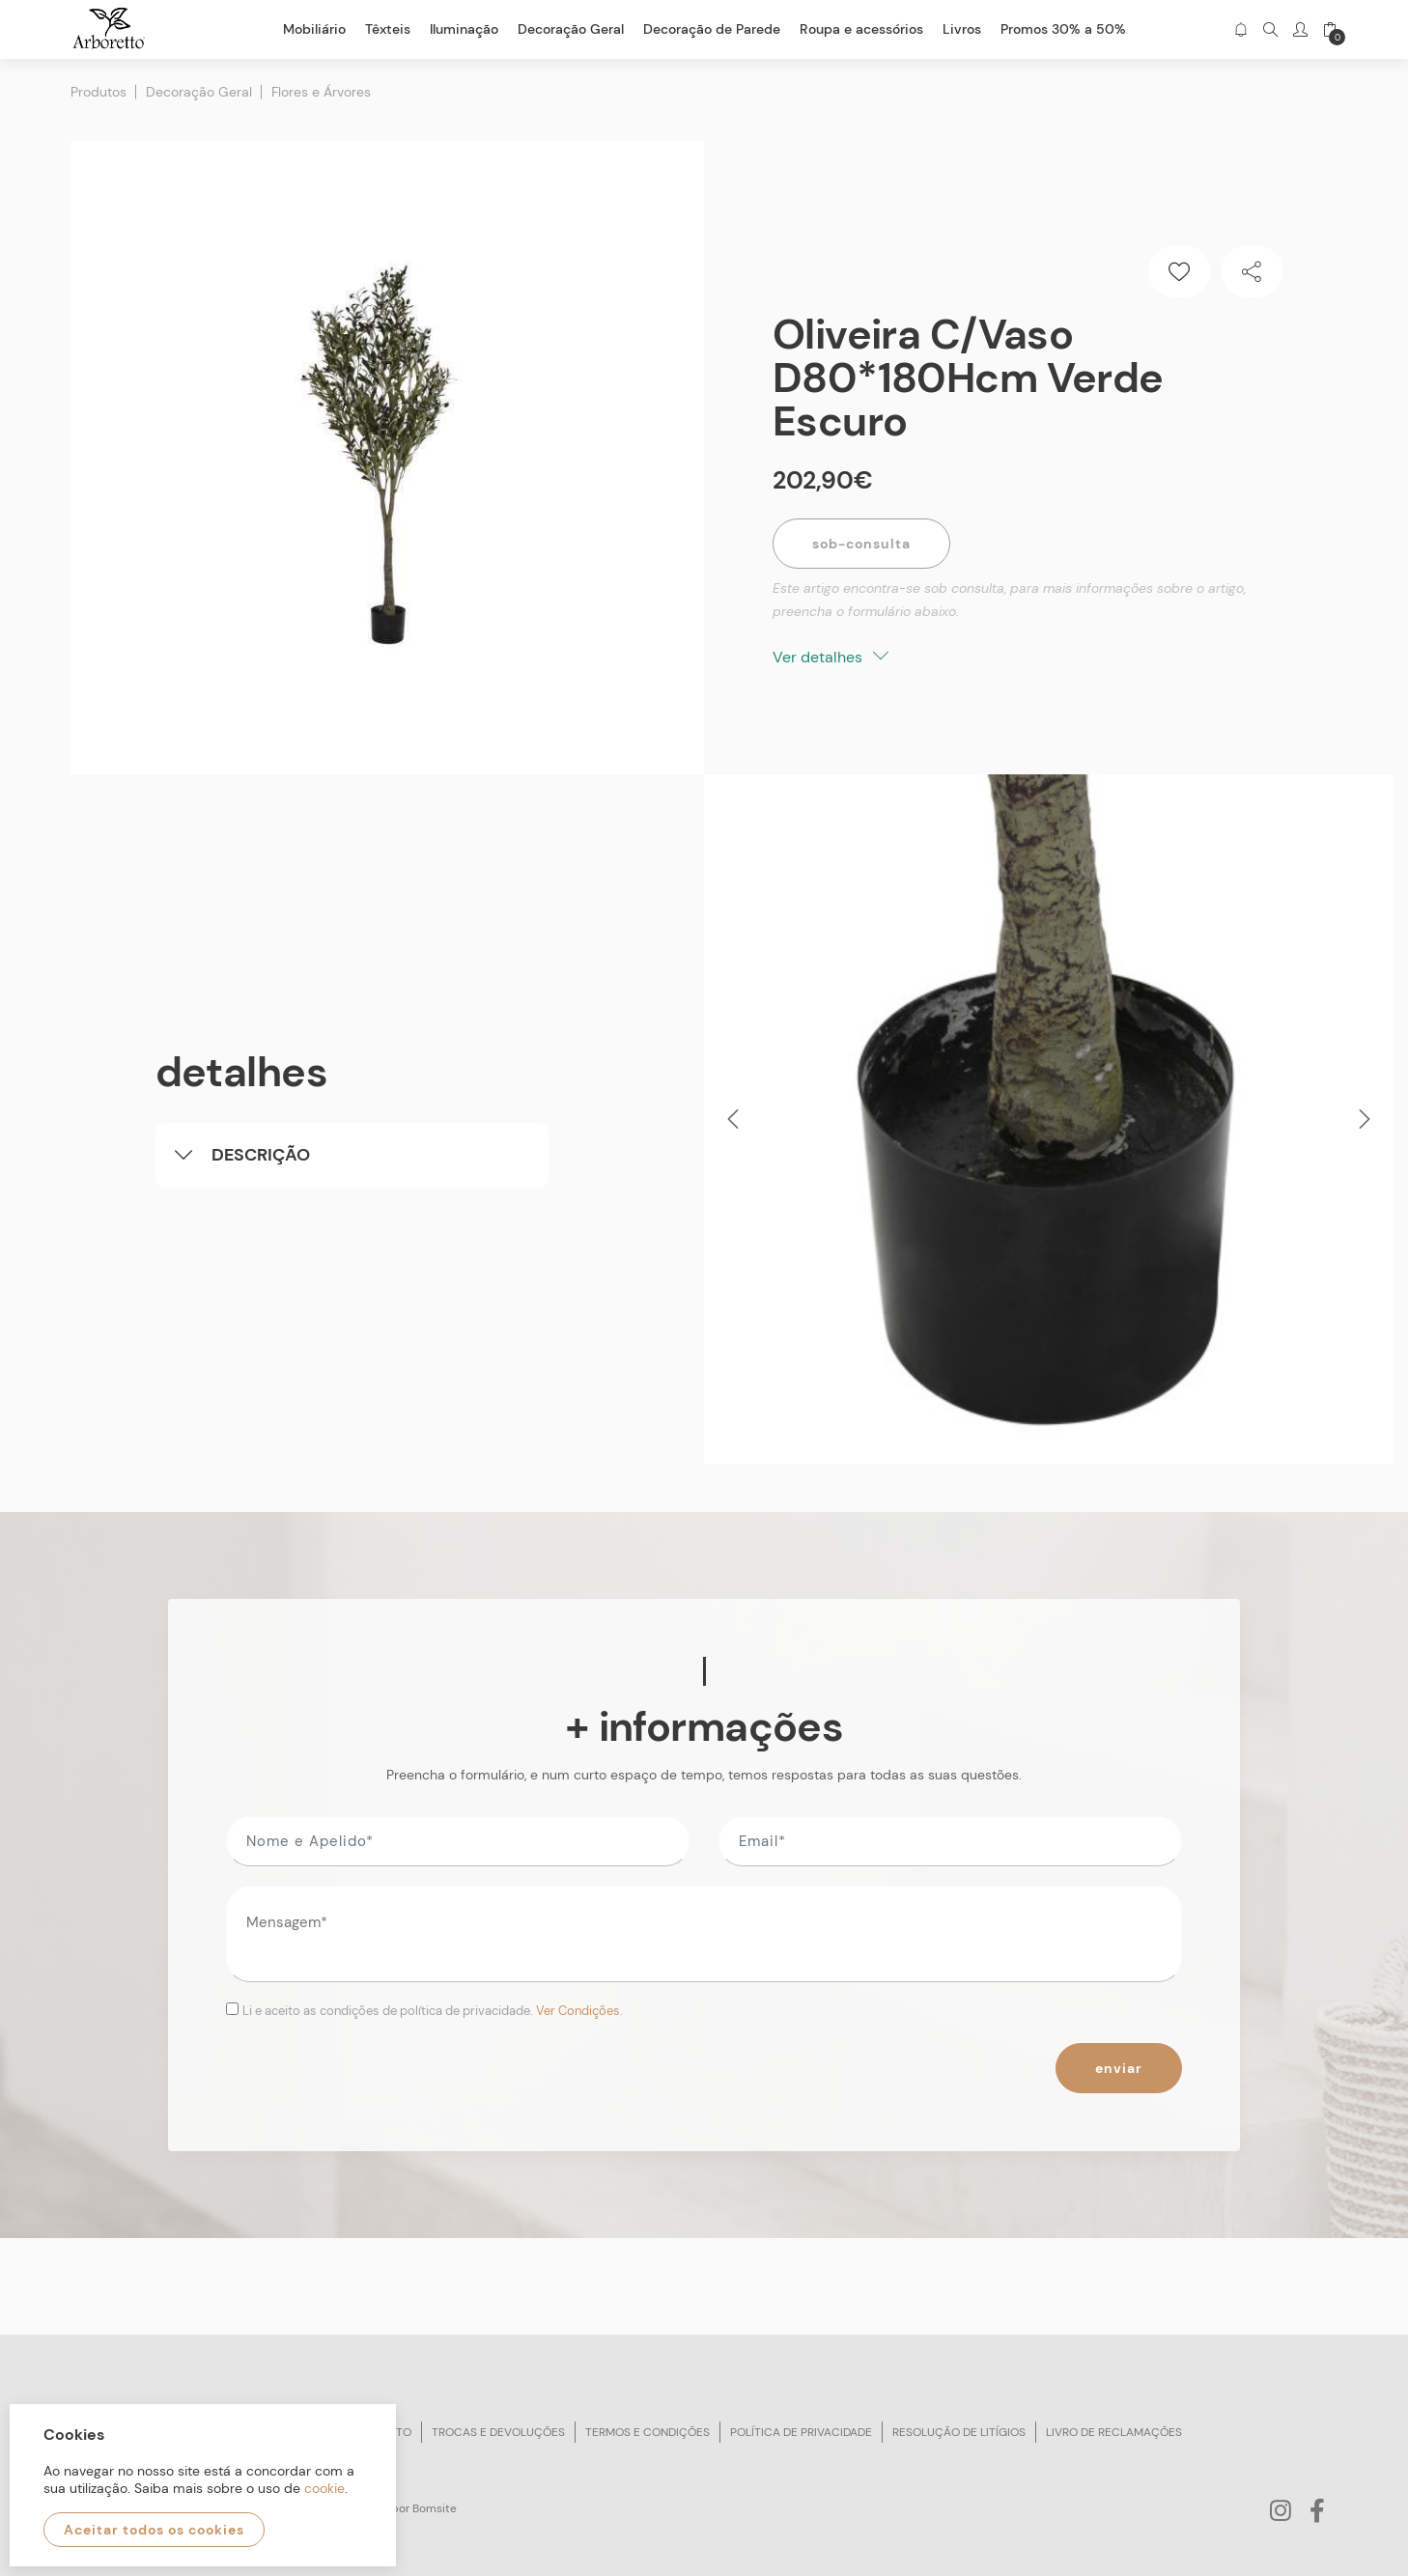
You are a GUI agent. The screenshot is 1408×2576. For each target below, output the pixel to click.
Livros (962, 29)
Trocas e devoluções (498, 2432)
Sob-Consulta (861, 543)
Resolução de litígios (959, 2432)
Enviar (1118, 2068)
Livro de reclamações (1114, 2432)
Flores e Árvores (321, 91)
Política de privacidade (801, 2432)
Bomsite (434, 2508)
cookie (324, 2488)
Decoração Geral (199, 91)
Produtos (98, 91)
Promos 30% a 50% (1063, 29)
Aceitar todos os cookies (154, 2529)
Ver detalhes (830, 657)
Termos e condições (647, 2432)
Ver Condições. (579, 2010)
